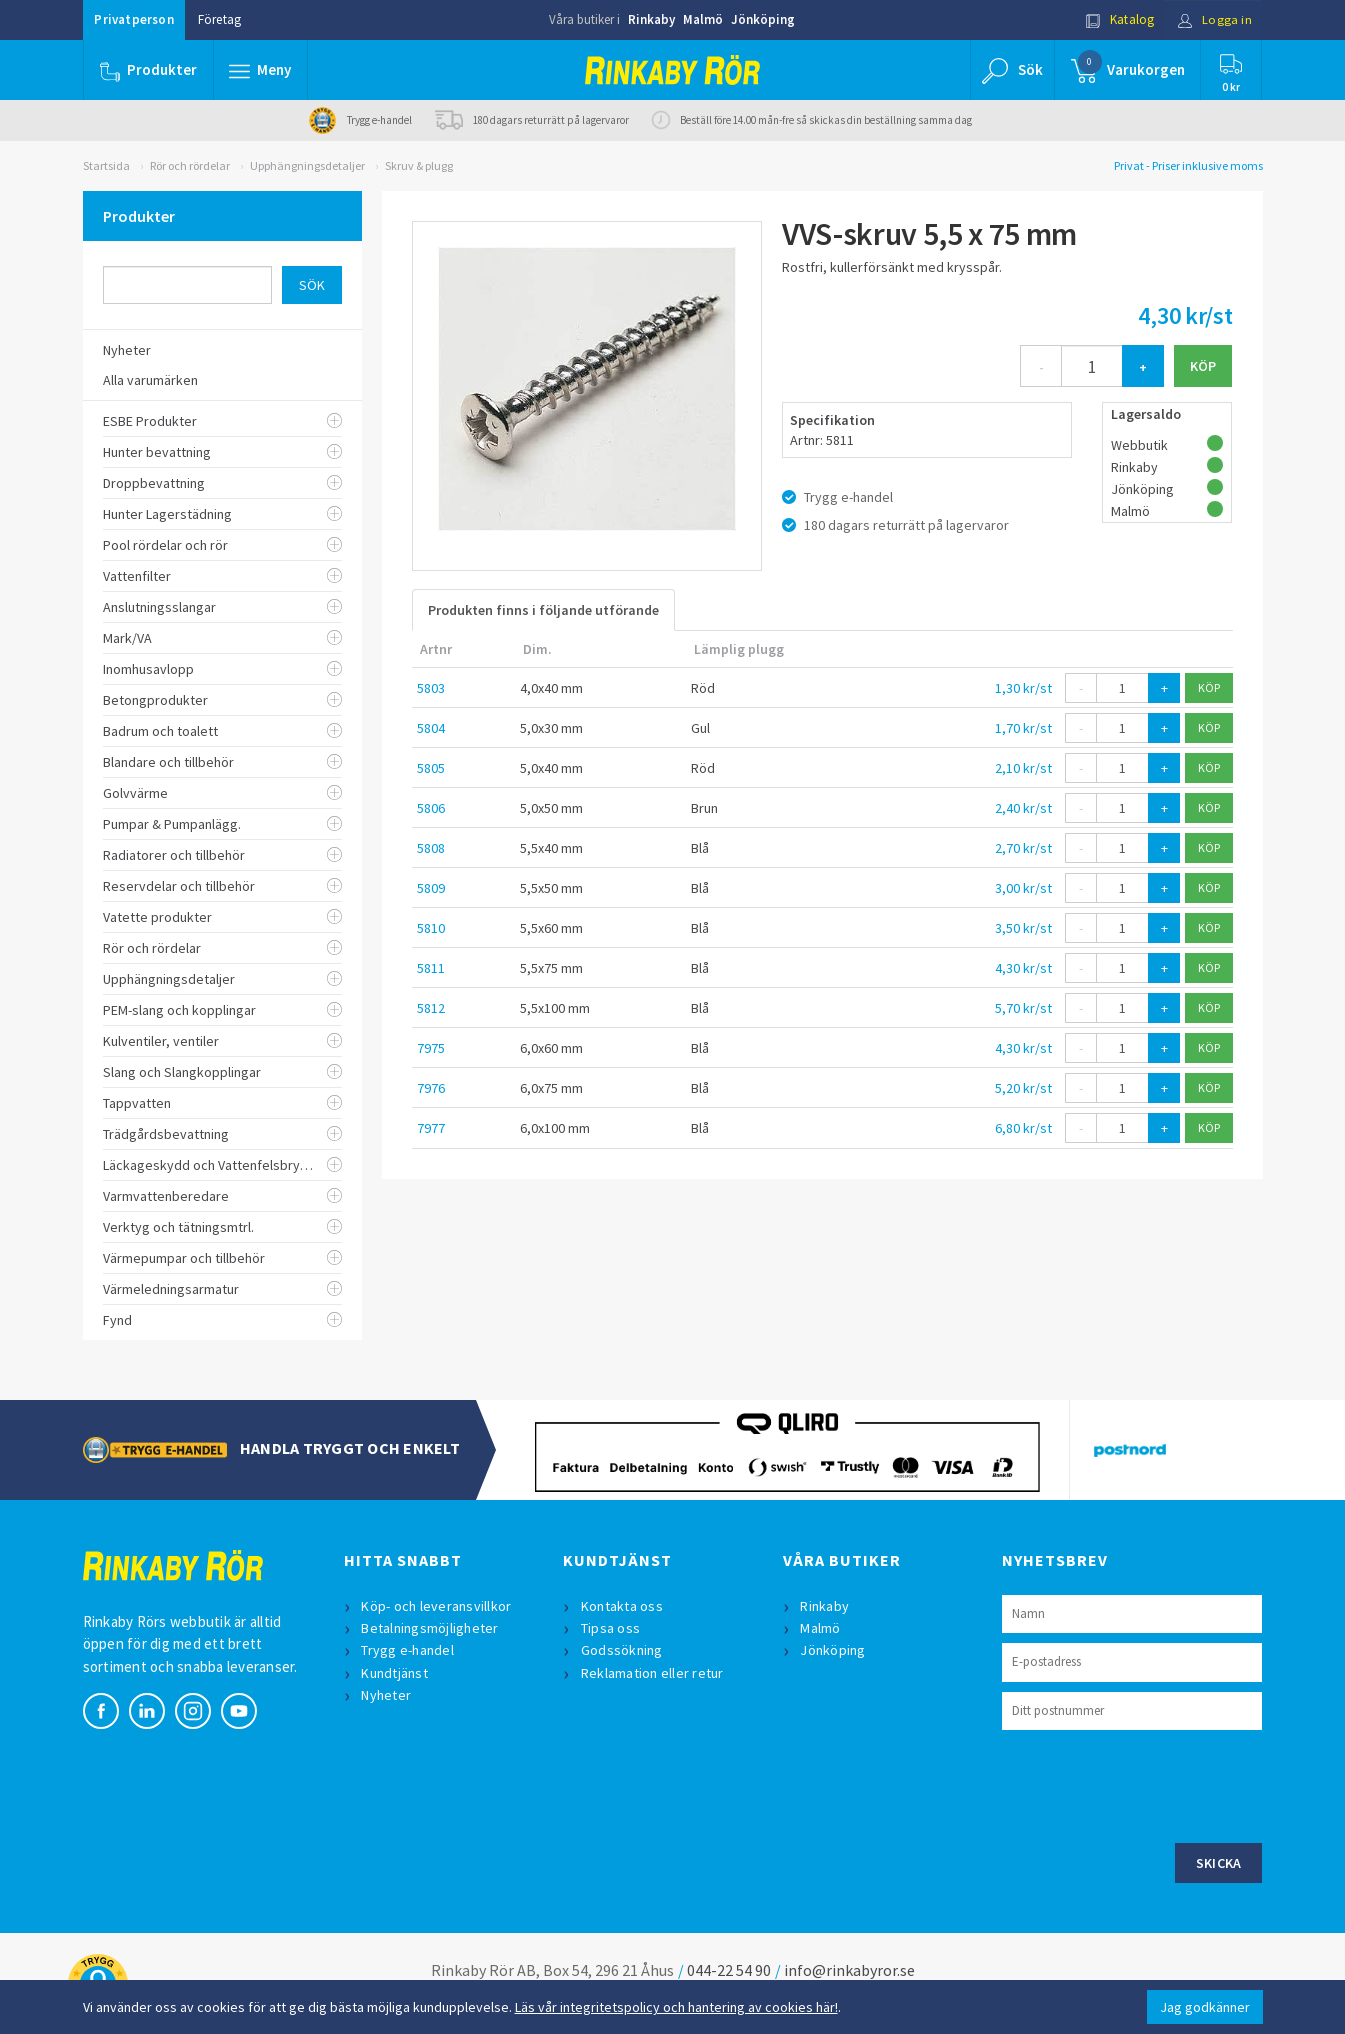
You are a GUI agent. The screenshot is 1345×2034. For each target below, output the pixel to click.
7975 (431, 1048)
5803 (431, 688)
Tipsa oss (610, 1628)
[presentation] (1154, 1784)
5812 (431, 1008)
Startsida (106, 165)
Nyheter (387, 1695)
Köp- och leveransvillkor (437, 1606)
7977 (431, 1128)
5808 (431, 848)
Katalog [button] (1119, 19)
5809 (431, 888)
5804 (431, 728)
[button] (261, 70)
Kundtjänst (395, 1673)
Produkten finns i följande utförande (543, 610)
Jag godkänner (1205, 2007)
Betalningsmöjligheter (430, 1628)
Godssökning (622, 1650)
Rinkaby (651, 19)
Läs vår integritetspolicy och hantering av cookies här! (676, 2007)
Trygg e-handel (408, 1650)
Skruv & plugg (419, 165)
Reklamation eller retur (652, 1673)
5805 (431, 768)
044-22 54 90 (729, 1970)
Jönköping (763, 19)
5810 (431, 928)
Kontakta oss (622, 1606)
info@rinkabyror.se (849, 1970)
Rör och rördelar (190, 165)
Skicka (1219, 1863)
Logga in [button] (1214, 19)
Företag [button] (219, 19)
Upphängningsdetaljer (307, 165)
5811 (431, 968)
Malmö (703, 19)
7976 (431, 1088)
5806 (431, 808)
